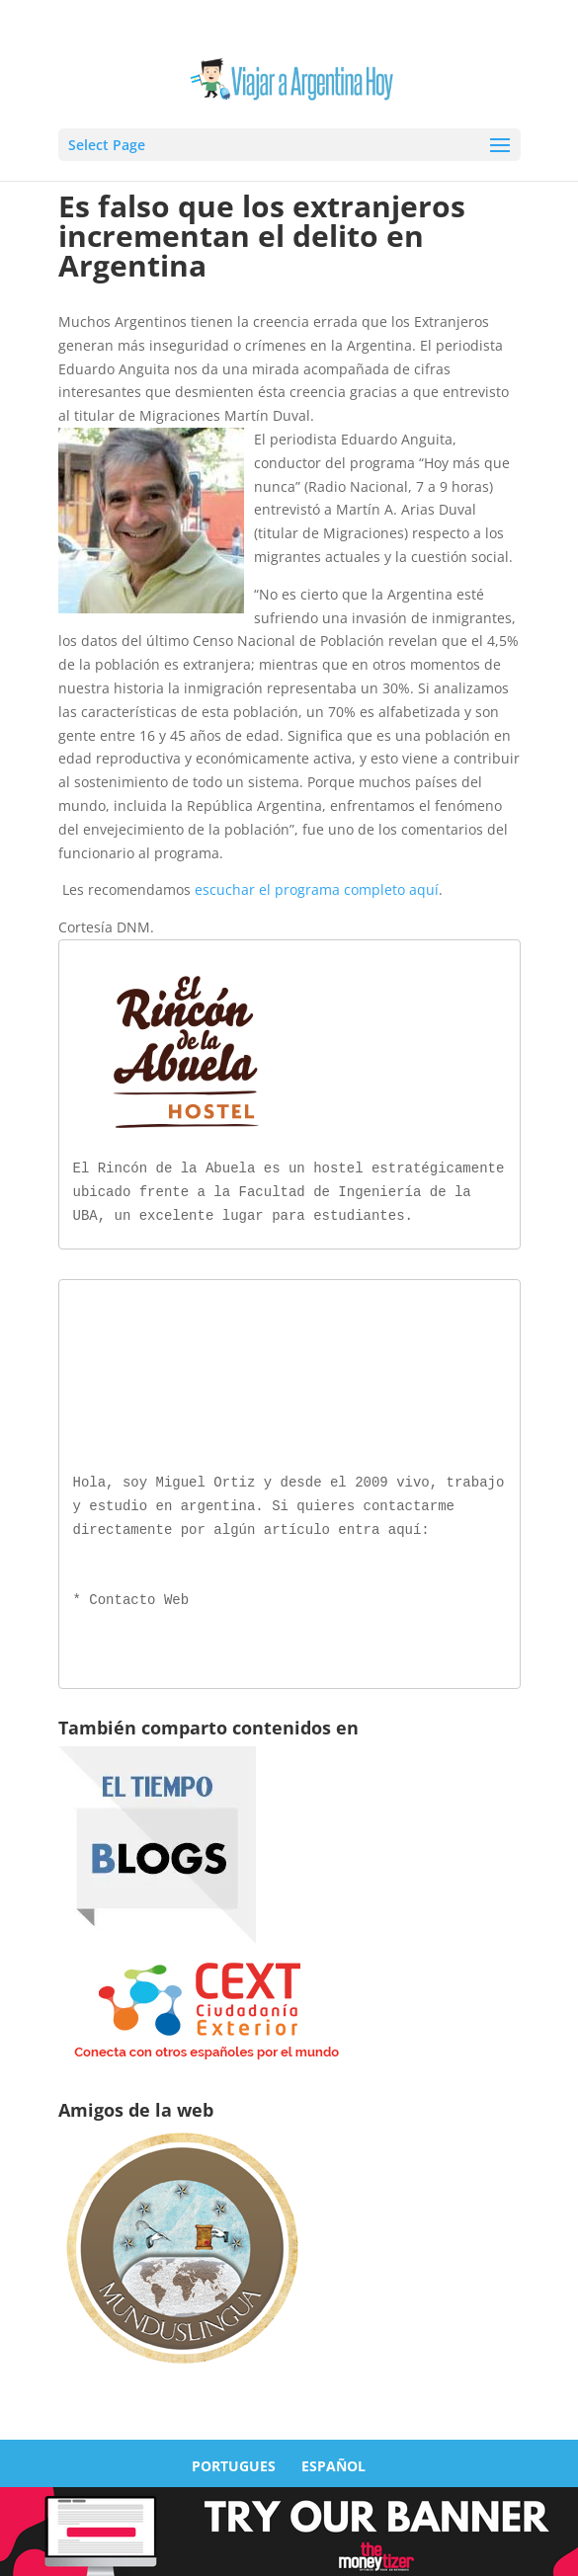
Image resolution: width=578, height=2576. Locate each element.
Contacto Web (139, 1596)
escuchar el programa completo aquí (317, 889)
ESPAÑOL (333, 2462)
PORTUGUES (234, 2462)
